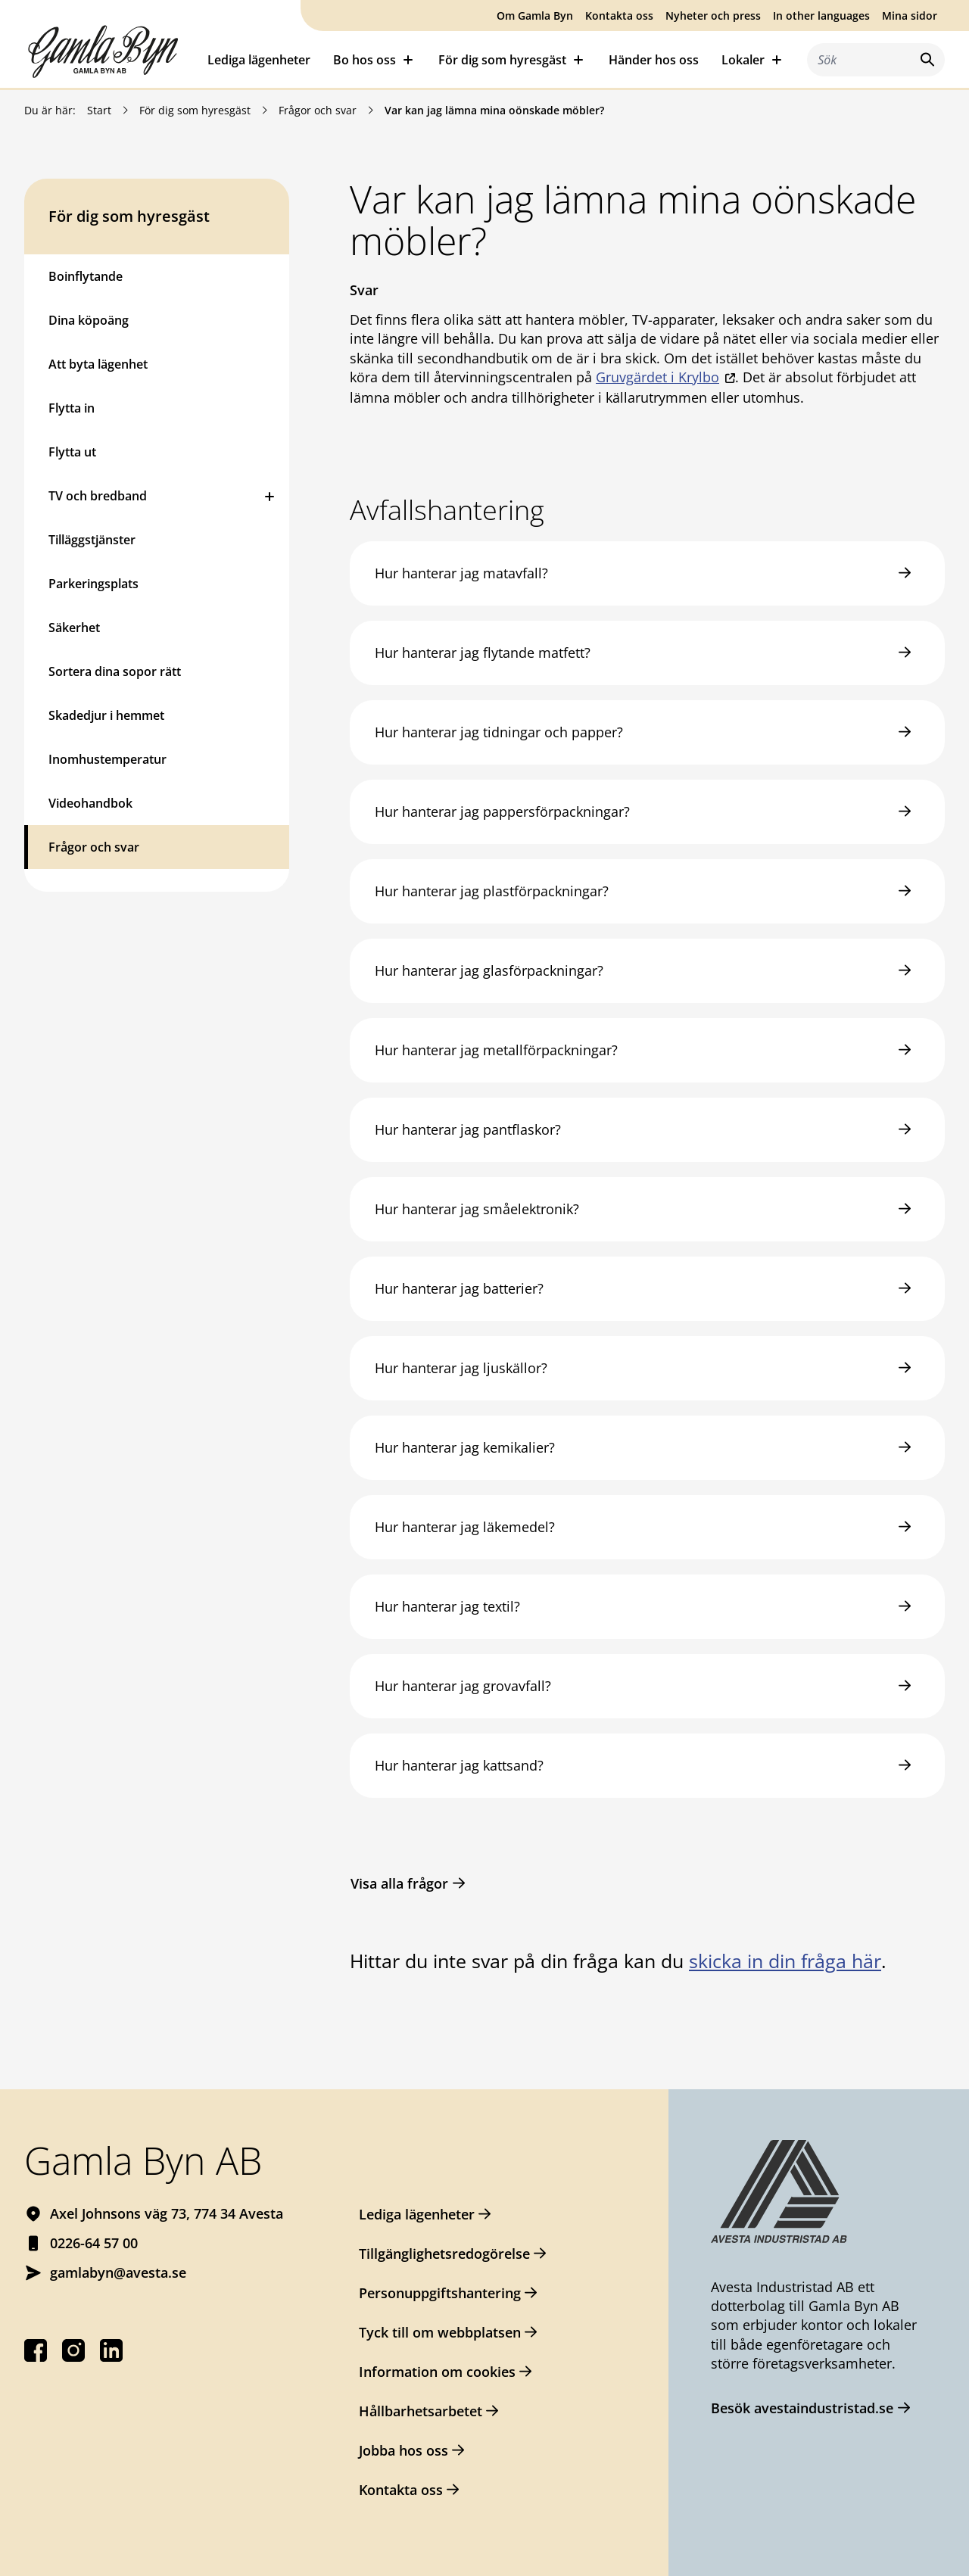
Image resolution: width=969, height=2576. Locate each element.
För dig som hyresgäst (195, 110)
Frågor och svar (318, 110)
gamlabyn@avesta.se (118, 2272)
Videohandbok (90, 803)
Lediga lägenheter (258, 59)
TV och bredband (97, 495)
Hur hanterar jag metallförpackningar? (496, 1050)
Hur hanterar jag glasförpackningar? (489, 970)
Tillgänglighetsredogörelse (444, 2253)
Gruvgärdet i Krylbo (657, 377)
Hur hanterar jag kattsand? (459, 1765)
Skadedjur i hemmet (106, 715)
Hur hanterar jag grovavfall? (463, 1686)
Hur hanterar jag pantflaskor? (468, 1129)
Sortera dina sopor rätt (114, 671)
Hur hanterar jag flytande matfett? (482, 652)
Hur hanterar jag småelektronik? (477, 1209)
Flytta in (71, 408)
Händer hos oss (654, 59)
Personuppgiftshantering (440, 2293)
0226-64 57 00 (94, 2243)
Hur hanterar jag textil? (447, 1606)
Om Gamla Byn (535, 15)
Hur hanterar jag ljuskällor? (461, 1368)
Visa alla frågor (399, 1883)
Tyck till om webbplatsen (440, 2332)
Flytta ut (72, 452)
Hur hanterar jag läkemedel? (465, 1527)
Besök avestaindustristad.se (802, 2408)
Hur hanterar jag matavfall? (461, 573)
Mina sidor (909, 15)
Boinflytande (85, 276)
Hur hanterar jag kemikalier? (465, 1447)
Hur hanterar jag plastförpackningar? (492, 891)
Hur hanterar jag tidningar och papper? (499, 732)
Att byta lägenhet (98, 364)
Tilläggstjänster (92, 539)
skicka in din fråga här (785, 1960)
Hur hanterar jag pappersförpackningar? (502, 811)
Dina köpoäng (88, 320)
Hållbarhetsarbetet (420, 2411)
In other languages (821, 15)
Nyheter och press (713, 15)
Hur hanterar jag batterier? (459, 1288)
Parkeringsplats (93, 583)
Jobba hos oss (403, 2450)
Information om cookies (437, 2372)
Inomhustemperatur (107, 759)
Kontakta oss (619, 15)
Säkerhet (74, 627)
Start (99, 110)
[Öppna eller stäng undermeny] (269, 496)
